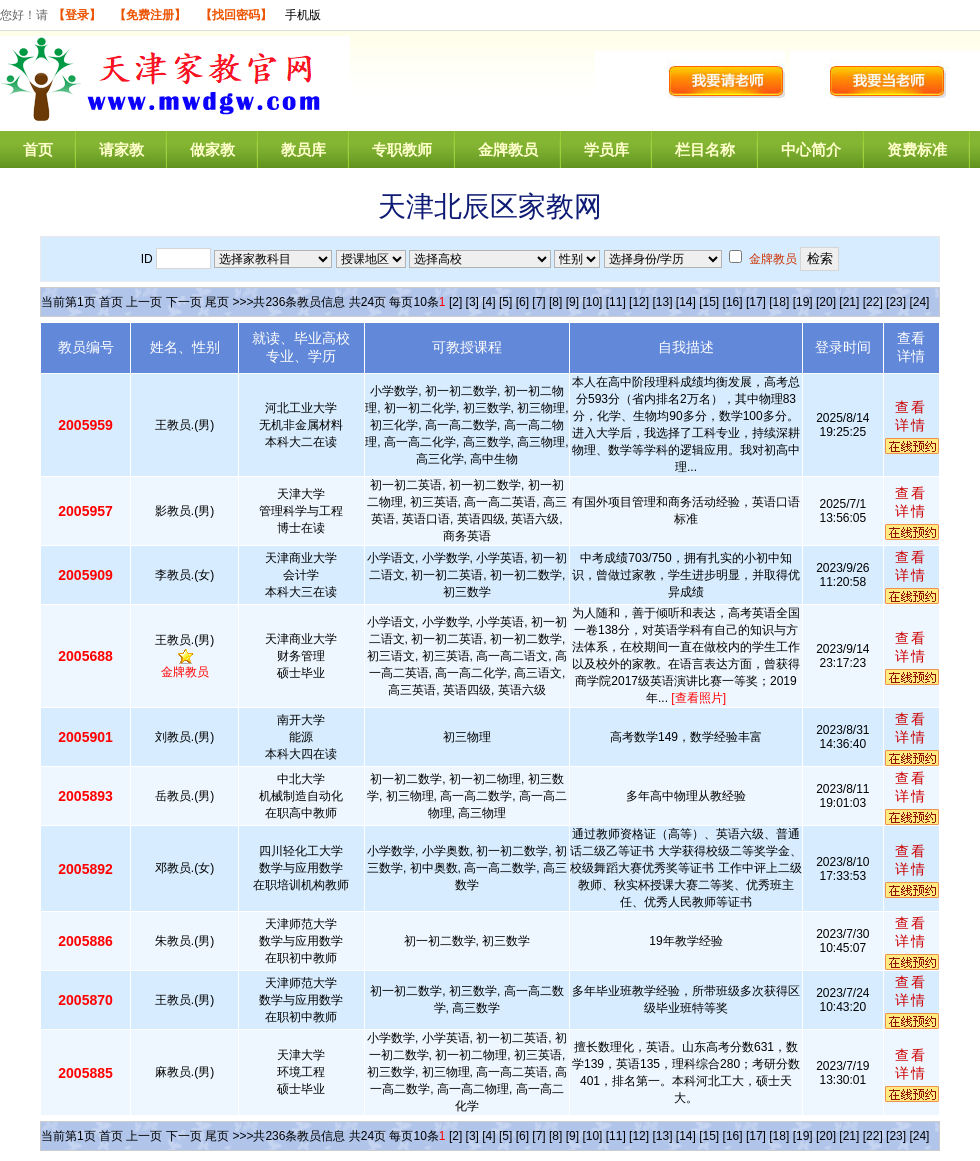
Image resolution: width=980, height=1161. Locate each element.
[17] (756, 302)
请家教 (121, 149)
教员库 (303, 149)
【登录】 (77, 15)
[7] (538, 302)
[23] (896, 302)
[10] (592, 302)
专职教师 (402, 149)
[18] (779, 302)
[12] (639, 302)
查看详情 (911, 416)
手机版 (303, 15)
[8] (555, 302)
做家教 (212, 149)
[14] (686, 302)
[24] (919, 302)
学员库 (606, 149)
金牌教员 (508, 149)
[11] (616, 302)
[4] (488, 302)
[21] (849, 302)
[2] (455, 302)
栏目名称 (705, 149)
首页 (38, 149)
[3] (472, 302)
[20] (826, 302)
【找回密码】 (236, 15)
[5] (505, 302)
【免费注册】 (150, 15)
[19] (803, 302)
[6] (522, 302)
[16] (733, 302)
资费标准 (917, 149)
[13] (662, 302)
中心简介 (811, 149)
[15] (709, 302)
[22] (873, 302)
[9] (572, 302)
